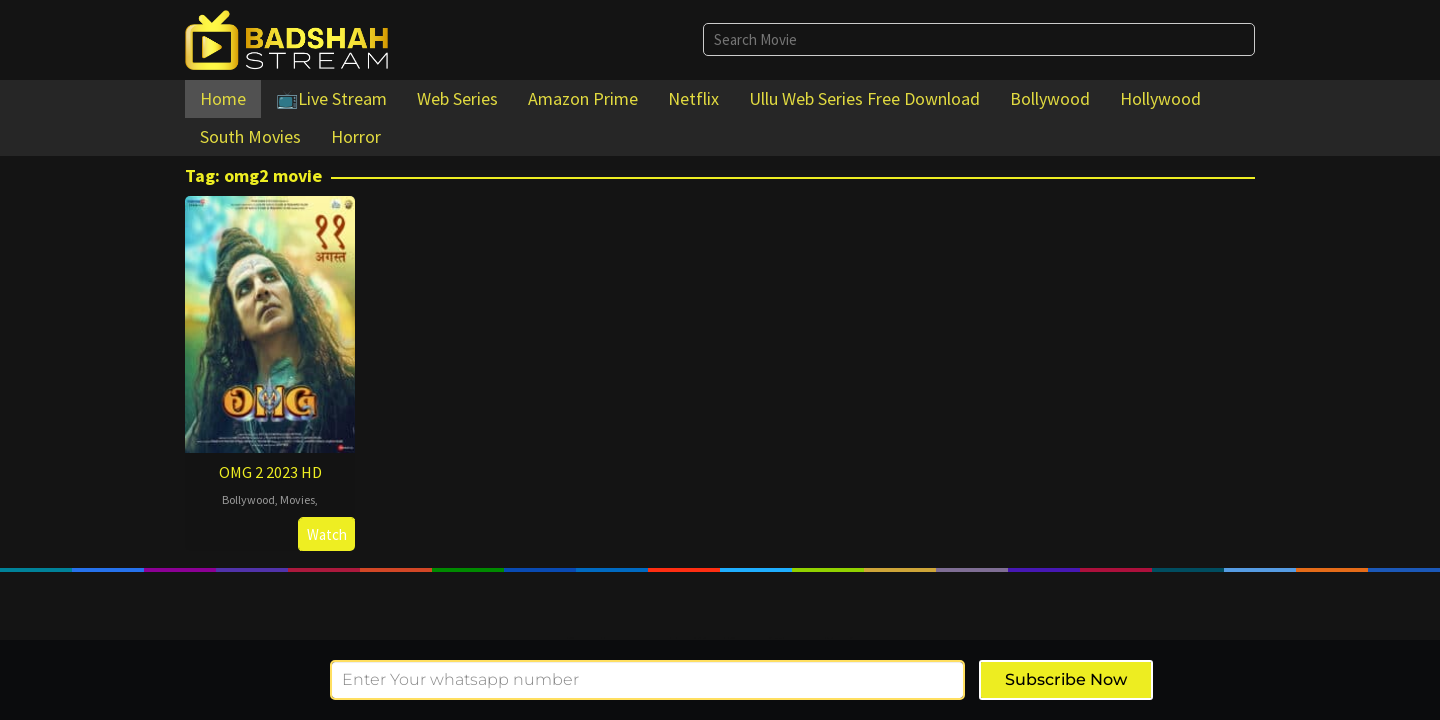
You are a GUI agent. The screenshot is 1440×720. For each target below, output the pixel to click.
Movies (297, 499)
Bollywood (248, 499)
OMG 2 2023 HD (270, 472)
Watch (327, 534)
